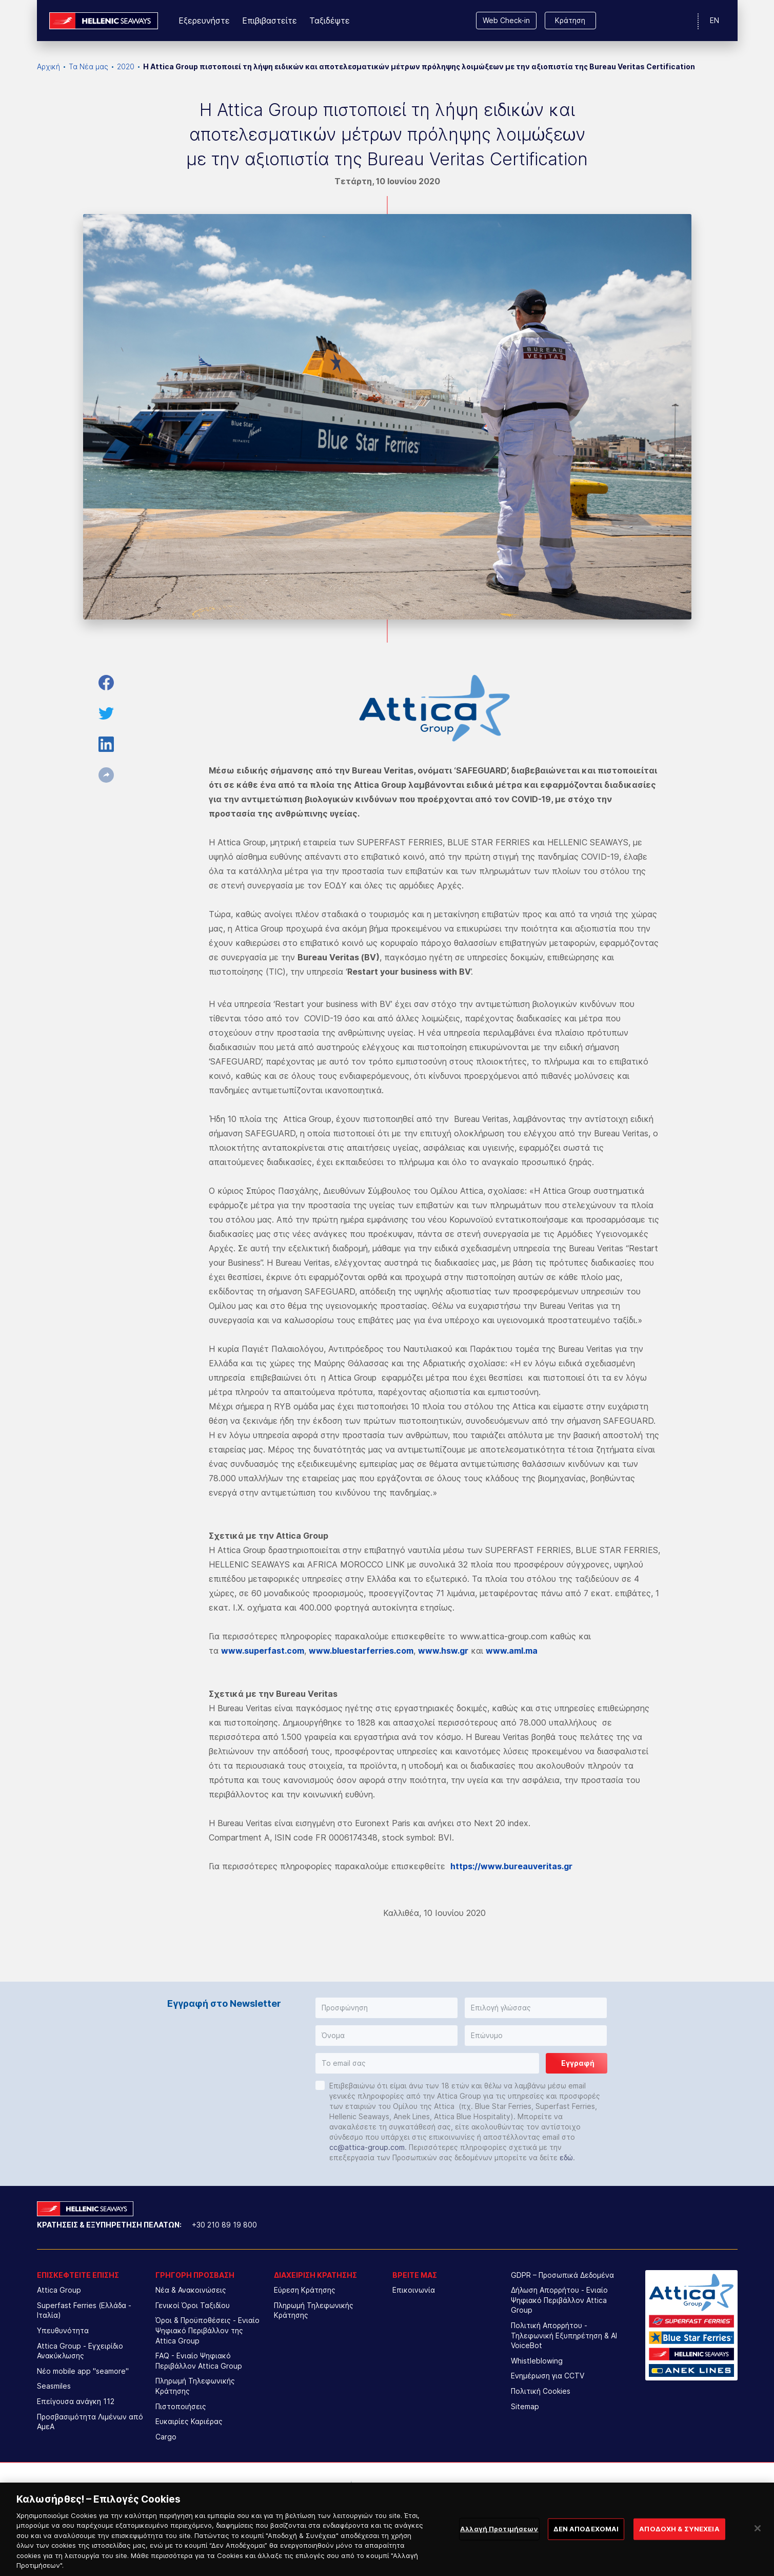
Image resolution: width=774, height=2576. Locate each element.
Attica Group (59, 2290)
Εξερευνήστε (204, 20)
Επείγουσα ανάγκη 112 (75, 2401)
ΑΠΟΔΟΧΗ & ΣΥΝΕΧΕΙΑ (679, 2561)
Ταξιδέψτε (329, 20)
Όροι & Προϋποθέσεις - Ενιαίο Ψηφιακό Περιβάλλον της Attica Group (207, 2330)
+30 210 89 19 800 (224, 2224)
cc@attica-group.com (367, 2147)
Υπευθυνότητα (63, 2330)
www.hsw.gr (443, 1650)
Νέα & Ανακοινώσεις (190, 2290)
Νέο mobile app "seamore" (83, 2371)
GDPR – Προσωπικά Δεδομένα (562, 2275)
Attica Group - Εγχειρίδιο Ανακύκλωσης (80, 2350)
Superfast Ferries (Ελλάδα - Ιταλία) (84, 2310)
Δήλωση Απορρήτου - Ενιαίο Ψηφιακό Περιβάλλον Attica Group (559, 2300)
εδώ (566, 2157)
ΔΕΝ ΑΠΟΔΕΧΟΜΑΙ (586, 2561)
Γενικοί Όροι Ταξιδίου (192, 2305)
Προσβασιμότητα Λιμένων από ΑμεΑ (90, 2421)
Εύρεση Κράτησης (304, 2290)
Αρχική (48, 66)
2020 (125, 66)
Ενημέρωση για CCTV (547, 2375)
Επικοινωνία (413, 2290)
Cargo (165, 2436)
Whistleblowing (537, 2360)
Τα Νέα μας (88, 66)
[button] (386, 2008)
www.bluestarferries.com (361, 1650)
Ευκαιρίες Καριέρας (189, 2421)
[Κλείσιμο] (757, 2561)
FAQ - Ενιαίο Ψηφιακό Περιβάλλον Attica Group (198, 2360)
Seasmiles (54, 2385)
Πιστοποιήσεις (180, 2406)
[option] (302, 2492)
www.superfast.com (262, 1650)
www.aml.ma (512, 1650)
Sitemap (525, 2406)
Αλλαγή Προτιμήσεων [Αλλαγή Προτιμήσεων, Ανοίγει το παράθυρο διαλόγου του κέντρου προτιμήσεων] (499, 2561)
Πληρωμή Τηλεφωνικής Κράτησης (195, 2385)
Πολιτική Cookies (540, 2391)
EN (714, 20)
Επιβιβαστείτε (269, 20)
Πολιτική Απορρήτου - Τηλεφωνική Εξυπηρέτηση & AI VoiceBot (564, 2335)
